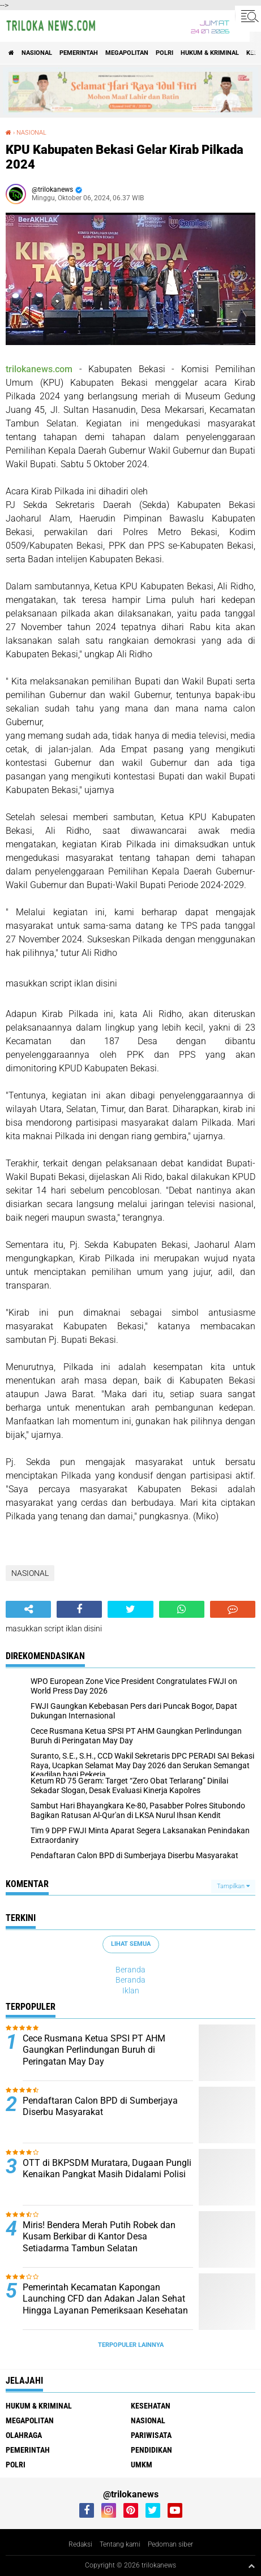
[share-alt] (28, 1609)
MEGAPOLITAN (126, 53)
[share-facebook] (79, 1609)
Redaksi (80, 2544)
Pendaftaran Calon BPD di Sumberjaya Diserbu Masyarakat (100, 2106)
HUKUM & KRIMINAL (210, 53)
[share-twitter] (130, 1609)
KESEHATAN (150, 2405)
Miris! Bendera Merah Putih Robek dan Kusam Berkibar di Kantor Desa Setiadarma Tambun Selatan (99, 2237)
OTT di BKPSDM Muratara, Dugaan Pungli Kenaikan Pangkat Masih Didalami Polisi (107, 2168)
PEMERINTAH (78, 53)
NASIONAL (37, 53)
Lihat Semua (131, 1944)
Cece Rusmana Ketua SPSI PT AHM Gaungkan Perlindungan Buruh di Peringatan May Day (94, 2050)
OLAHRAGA (24, 2435)
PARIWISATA (151, 2435)
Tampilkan (233, 1886)
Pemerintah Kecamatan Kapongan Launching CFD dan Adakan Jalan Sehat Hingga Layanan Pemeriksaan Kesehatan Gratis (105, 2305)
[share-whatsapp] (181, 1609)
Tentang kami (120, 2544)
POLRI (164, 53)
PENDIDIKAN (151, 2449)
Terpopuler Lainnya (131, 2345)
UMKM (141, 2464)
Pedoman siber (170, 2544)
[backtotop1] (251, 2565)
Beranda (130, 1969)
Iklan (130, 1990)
